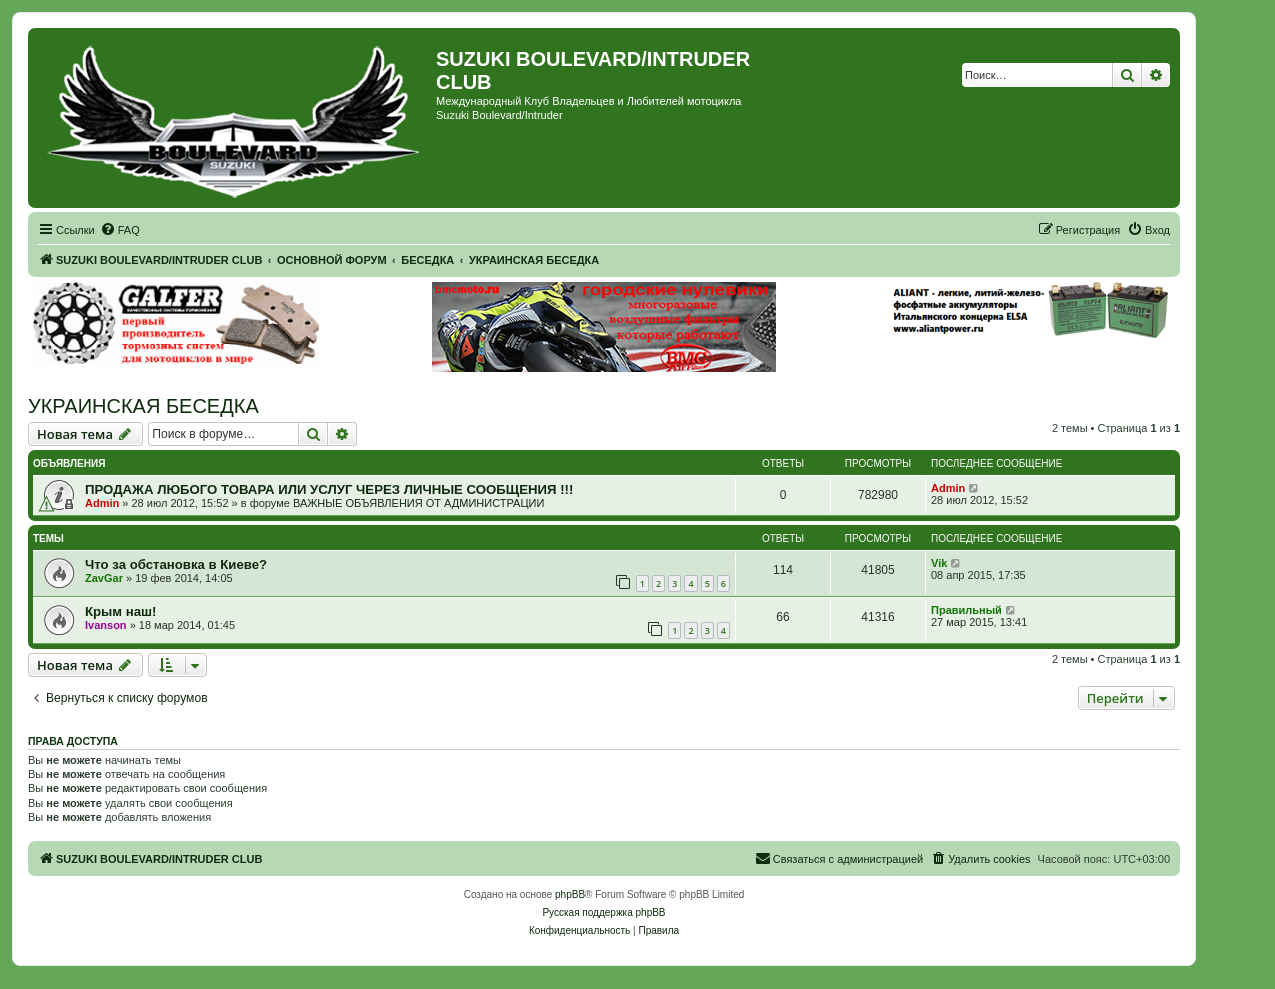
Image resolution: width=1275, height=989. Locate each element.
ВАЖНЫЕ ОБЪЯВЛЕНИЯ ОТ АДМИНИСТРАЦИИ (418, 503)
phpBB (570, 894)
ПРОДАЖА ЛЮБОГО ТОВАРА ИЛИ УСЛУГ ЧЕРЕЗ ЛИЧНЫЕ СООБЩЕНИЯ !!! (329, 489)
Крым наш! (120, 611)
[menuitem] (120, 230)
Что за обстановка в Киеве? (176, 564)
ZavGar (104, 578)
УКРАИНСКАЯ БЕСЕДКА (143, 406)
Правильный (966, 610)
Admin (102, 503)
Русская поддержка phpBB (603, 912)
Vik (939, 563)
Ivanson (106, 625)
